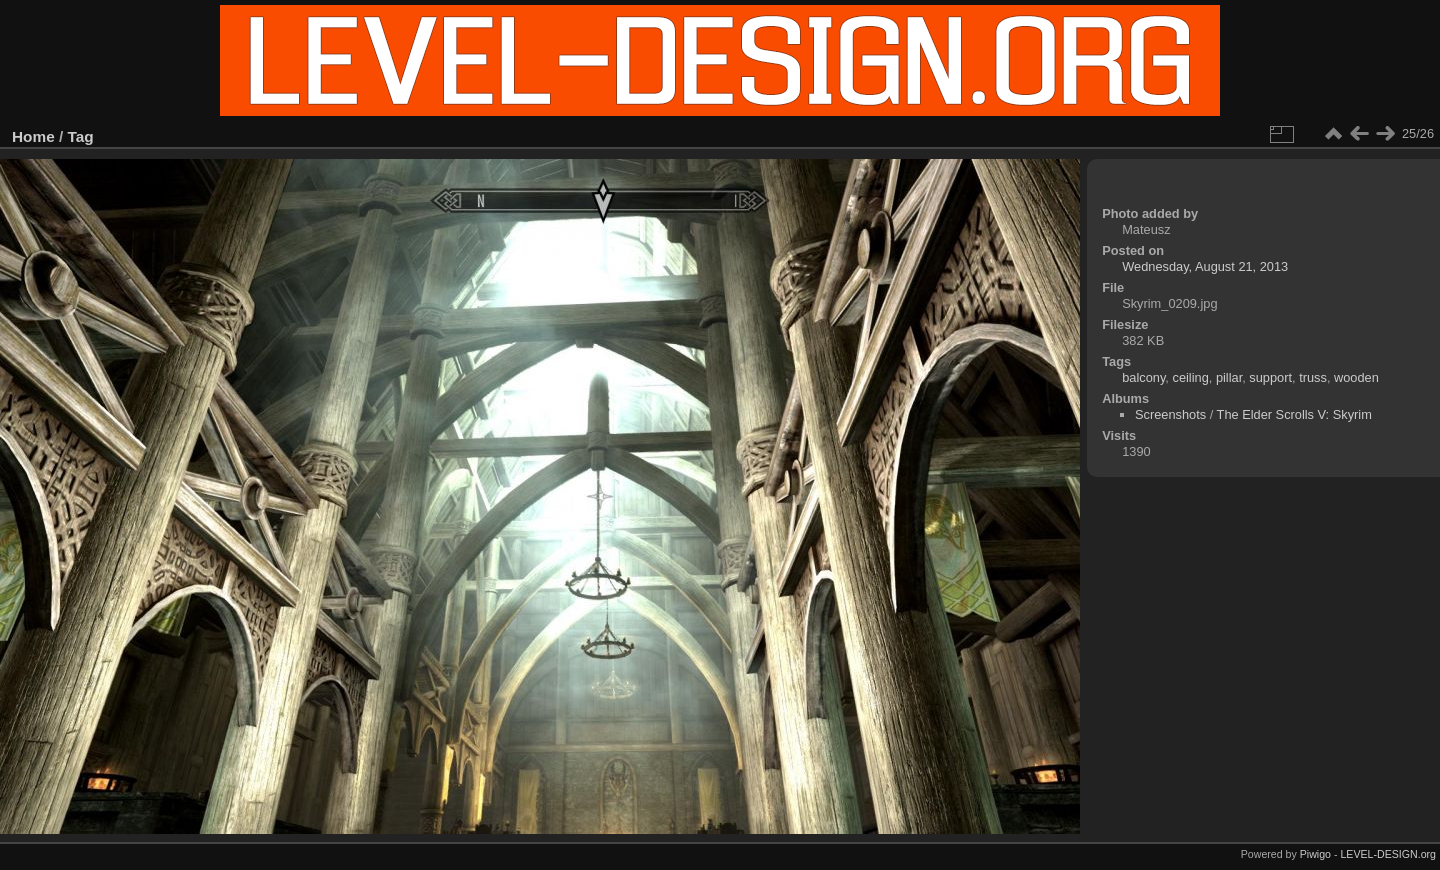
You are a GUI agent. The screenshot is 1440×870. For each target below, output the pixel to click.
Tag (81, 136)
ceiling (1190, 377)
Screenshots (1170, 414)
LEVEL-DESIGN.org (1388, 854)
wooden (1356, 377)
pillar (1229, 377)
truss (1313, 377)
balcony (1143, 377)
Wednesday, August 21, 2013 (1205, 266)
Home (33, 136)
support (1270, 377)
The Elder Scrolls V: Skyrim (1294, 414)
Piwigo (1315, 854)
